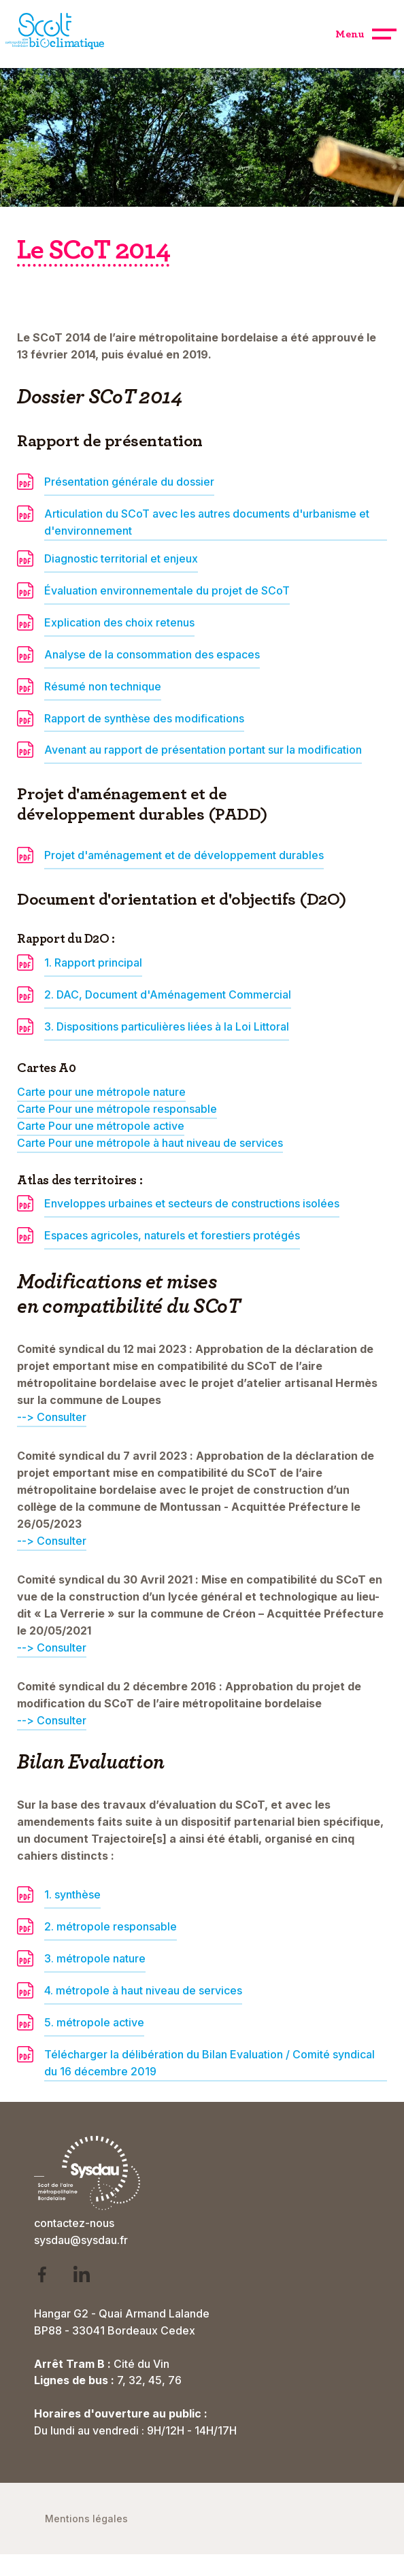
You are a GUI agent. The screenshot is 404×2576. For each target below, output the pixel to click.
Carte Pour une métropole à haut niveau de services (150, 1143)
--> (27, 1417)
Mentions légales (86, 2518)
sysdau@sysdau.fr (81, 2240)
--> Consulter (51, 1647)
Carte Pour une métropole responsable (117, 1109)
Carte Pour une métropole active (100, 1126)
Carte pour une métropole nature (101, 1092)
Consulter (61, 1417)
